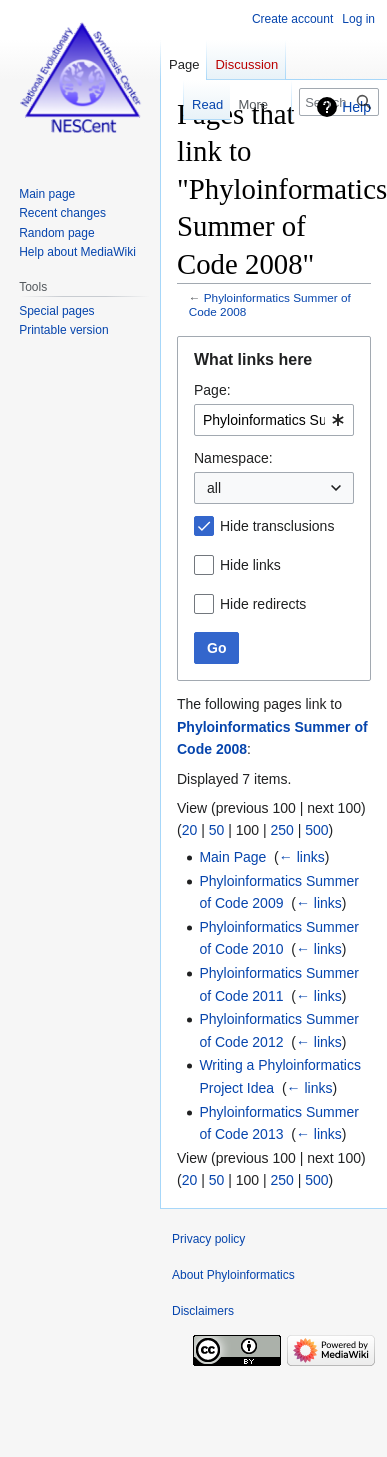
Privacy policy (208, 1239)
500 (316, 830)
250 (281, 830)
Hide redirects (263, 604)
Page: (212, 390)
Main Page (232, 857)
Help (356, 107)
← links (302, 857)
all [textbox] (214, 488)
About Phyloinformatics (233, 1275)
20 (190, 830)
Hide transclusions (277, 526)
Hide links (250, 565)
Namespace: (233, 458)
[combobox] (274, 420)
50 (217, 830)
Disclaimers (203, 1311)
